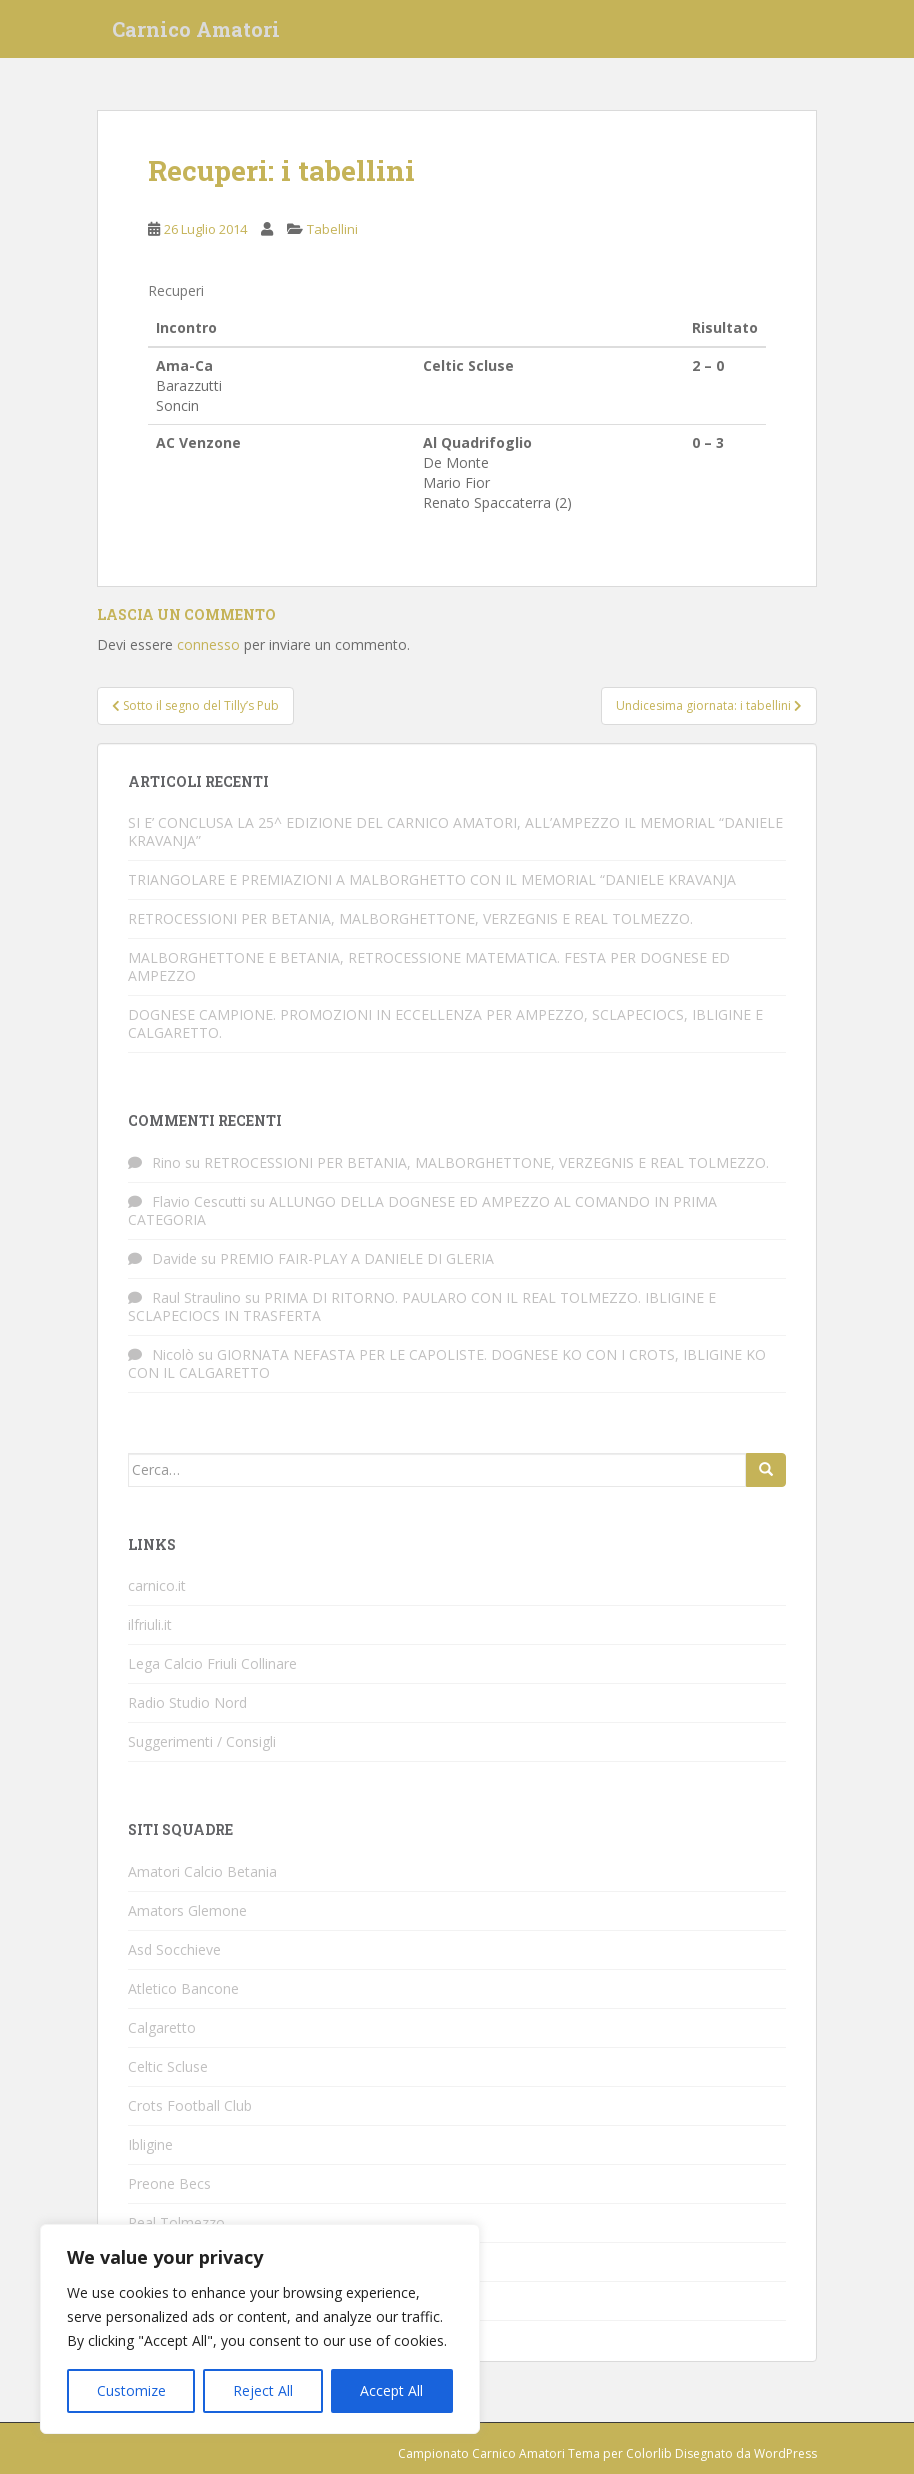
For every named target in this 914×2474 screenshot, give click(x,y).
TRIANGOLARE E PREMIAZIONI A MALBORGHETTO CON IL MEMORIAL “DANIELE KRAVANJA (432, 879)
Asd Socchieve (174, 1949)
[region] (260, 2329)
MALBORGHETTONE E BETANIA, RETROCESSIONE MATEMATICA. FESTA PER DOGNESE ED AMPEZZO (429, 966)
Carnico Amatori (196, 35)
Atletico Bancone (183, 1988)
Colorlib (649, 2453)
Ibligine (150, 2144)
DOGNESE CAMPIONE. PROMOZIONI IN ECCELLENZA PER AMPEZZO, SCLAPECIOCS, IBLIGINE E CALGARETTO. (445, 1023)
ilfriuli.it (150, 1624)
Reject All (263, 2390)
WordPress (785, 2453)
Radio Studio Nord (187, 1702)
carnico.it (157, 1585)
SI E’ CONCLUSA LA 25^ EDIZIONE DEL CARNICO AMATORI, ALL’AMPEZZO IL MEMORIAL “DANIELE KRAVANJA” (455, 831)
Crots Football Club (190, 2105)
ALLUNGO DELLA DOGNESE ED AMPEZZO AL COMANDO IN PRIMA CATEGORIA (422, 1210)
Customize (131, 2390)
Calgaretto (162, 2027)
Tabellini (332, 229)
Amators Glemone (187, 1910)
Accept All (391, 2390)
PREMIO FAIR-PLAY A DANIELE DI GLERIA (357, 1258)
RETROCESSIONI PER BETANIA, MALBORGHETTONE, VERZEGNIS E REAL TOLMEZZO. (410, 918)
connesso (208, 644)
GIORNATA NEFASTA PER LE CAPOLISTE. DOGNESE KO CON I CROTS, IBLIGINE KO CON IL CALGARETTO (447, 1363)
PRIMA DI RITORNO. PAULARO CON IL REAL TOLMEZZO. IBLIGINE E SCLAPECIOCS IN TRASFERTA (422, 1306)
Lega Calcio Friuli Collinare (212, 1663)
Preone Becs (169, 2183)
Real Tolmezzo (176, 2222)
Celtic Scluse (168, 2066)
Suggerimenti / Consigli (202, 1741)
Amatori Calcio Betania (202, 1871)
